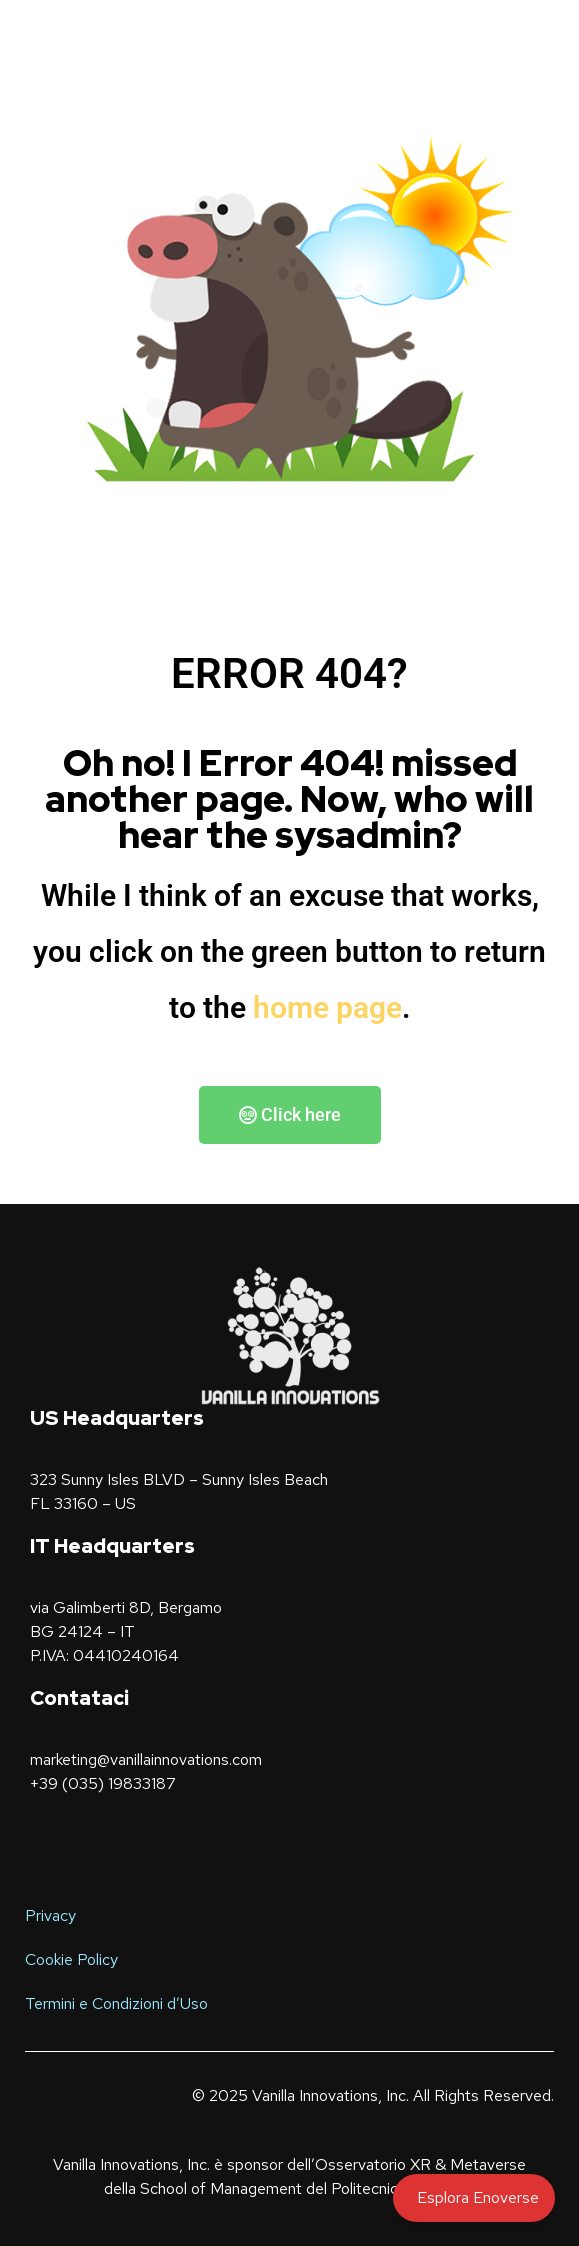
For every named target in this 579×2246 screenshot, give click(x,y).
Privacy (50, 1915)
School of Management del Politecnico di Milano (304, 2188)
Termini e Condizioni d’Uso (116, 2003)
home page (327, 1007)
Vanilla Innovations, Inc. (330, 2095)
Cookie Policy (71, 1959)
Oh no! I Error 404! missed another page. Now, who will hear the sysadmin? (289, 799)
